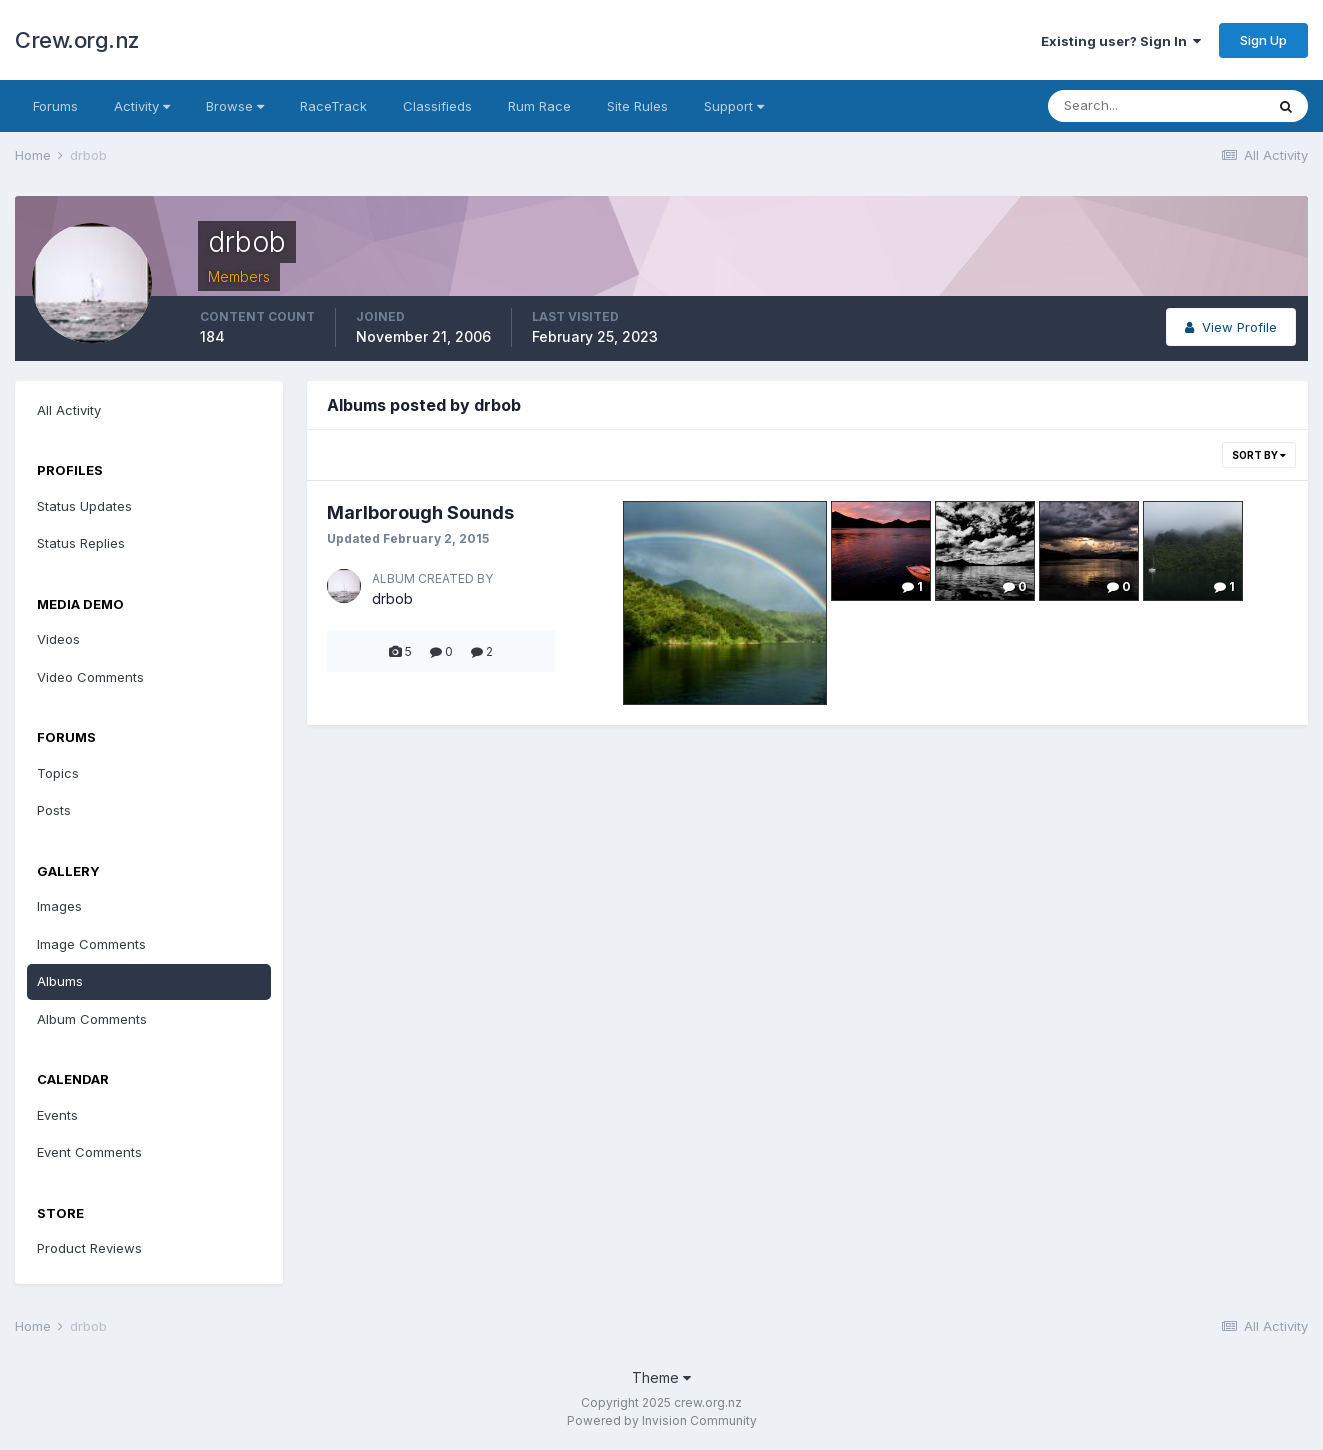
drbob (392, 598)
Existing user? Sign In (1121, 41)
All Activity (69, 410)
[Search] (1156, 106)
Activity (142, 106)
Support (734, 106)
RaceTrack (333, 106)
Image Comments (91, 944)
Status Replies (81, 543)
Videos (58, 639)
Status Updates (84, 506)
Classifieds (437, 106)
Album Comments (92, 1019)
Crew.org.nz (77, 40)
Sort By (1259, 455)
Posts (54, 810)
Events (57, 1115)
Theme (661, 1377)
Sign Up (1263, 40)
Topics (58, 773)
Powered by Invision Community (662, 1420)
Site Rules (637, 106)
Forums (55, 106)
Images (59, 906)
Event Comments (89, 1152)
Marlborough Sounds (420, 512)
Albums (60, 981)
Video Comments (90, 677)
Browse (235, 106)
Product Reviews (89, 1248)
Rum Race (539, 106)
